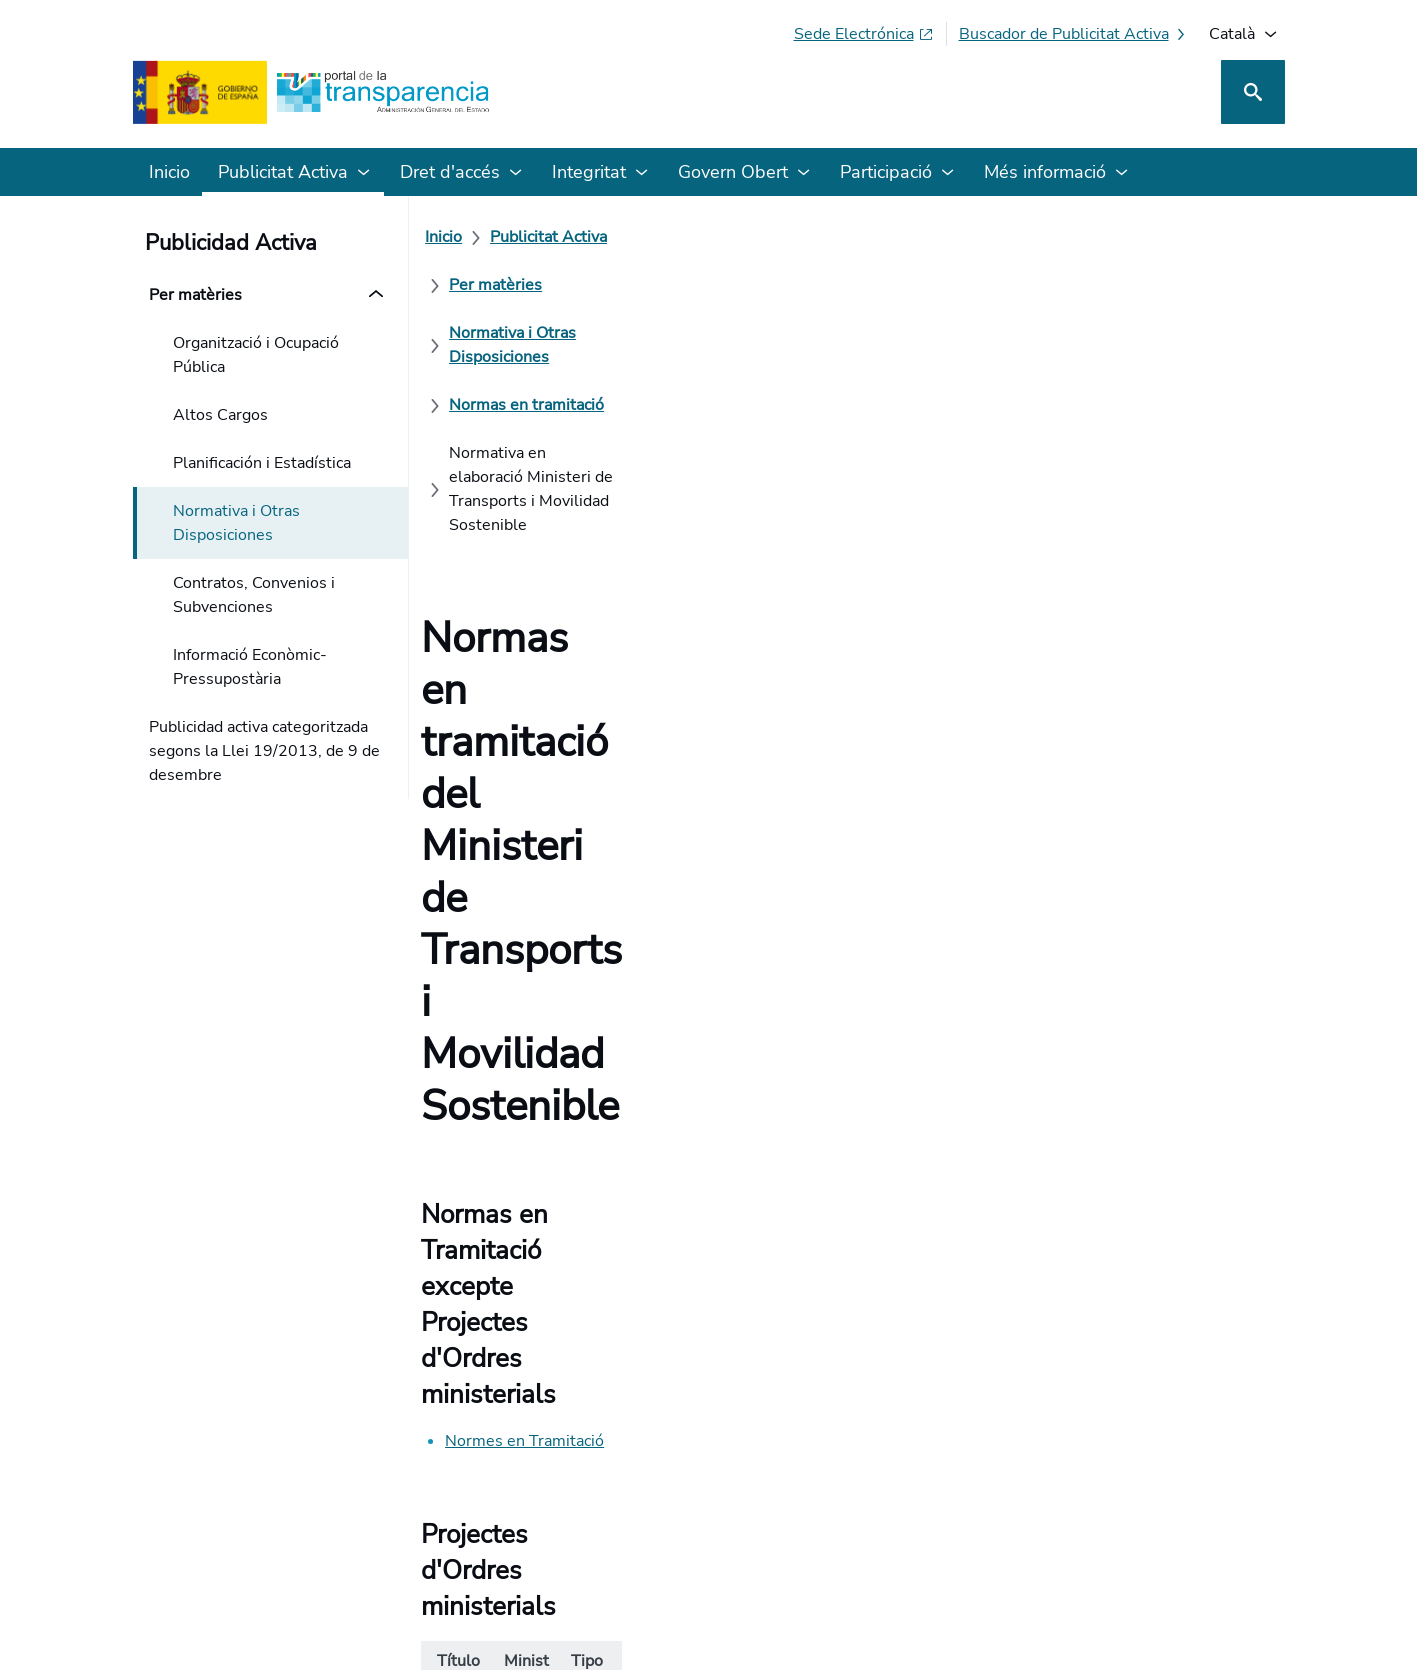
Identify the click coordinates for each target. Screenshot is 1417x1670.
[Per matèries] (693, 237)
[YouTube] (1237, 1494)
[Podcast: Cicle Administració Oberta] (1121, 1494)
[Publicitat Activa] (560, 237)
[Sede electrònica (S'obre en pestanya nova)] (864, 34)
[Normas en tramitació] (1104, 237)
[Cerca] (1253, 92)
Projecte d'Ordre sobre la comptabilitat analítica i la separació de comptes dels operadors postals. (577, 818)
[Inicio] (455, 237)
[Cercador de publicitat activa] (1074, 34)
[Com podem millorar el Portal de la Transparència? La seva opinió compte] (709, 1051)
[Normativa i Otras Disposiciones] (883, 237)
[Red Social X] (1035, 1494)
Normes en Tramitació (536, 605)
